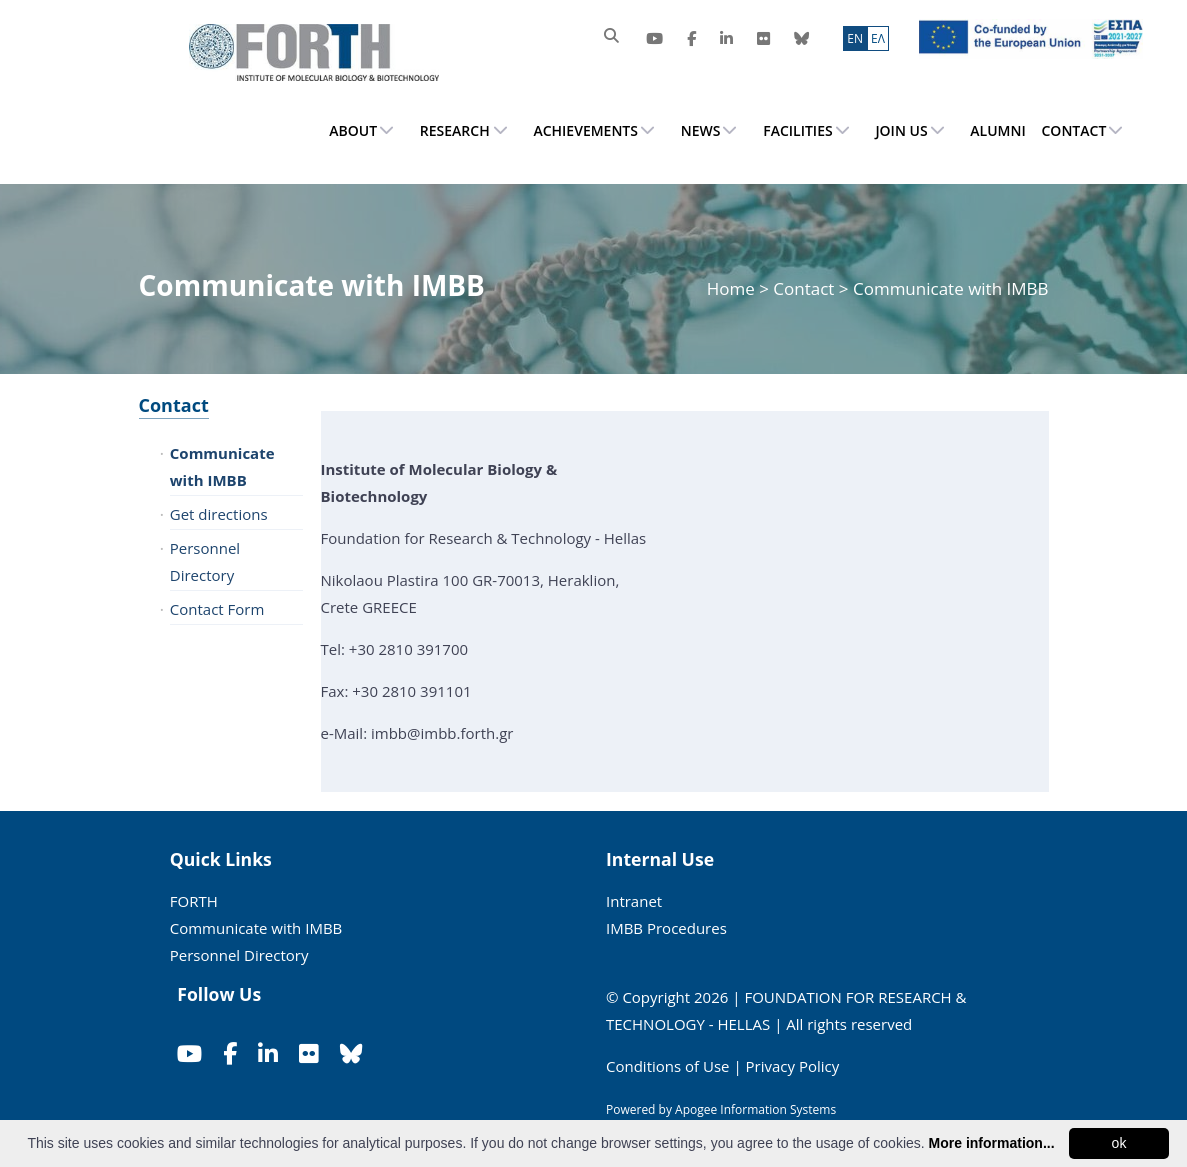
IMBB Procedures (666, 928)
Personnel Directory (205, 561)
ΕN (855, 38)
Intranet (634, 901)
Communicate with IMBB (222, 466)
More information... (992, 1143)
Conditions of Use (668, 1066)
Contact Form (217, 609)
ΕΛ (878, 38)
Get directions (219, 514)
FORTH (194, 901)
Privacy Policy (793, 1066)
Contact (174, 405)
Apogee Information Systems (755, 1109)
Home (733, 288)
